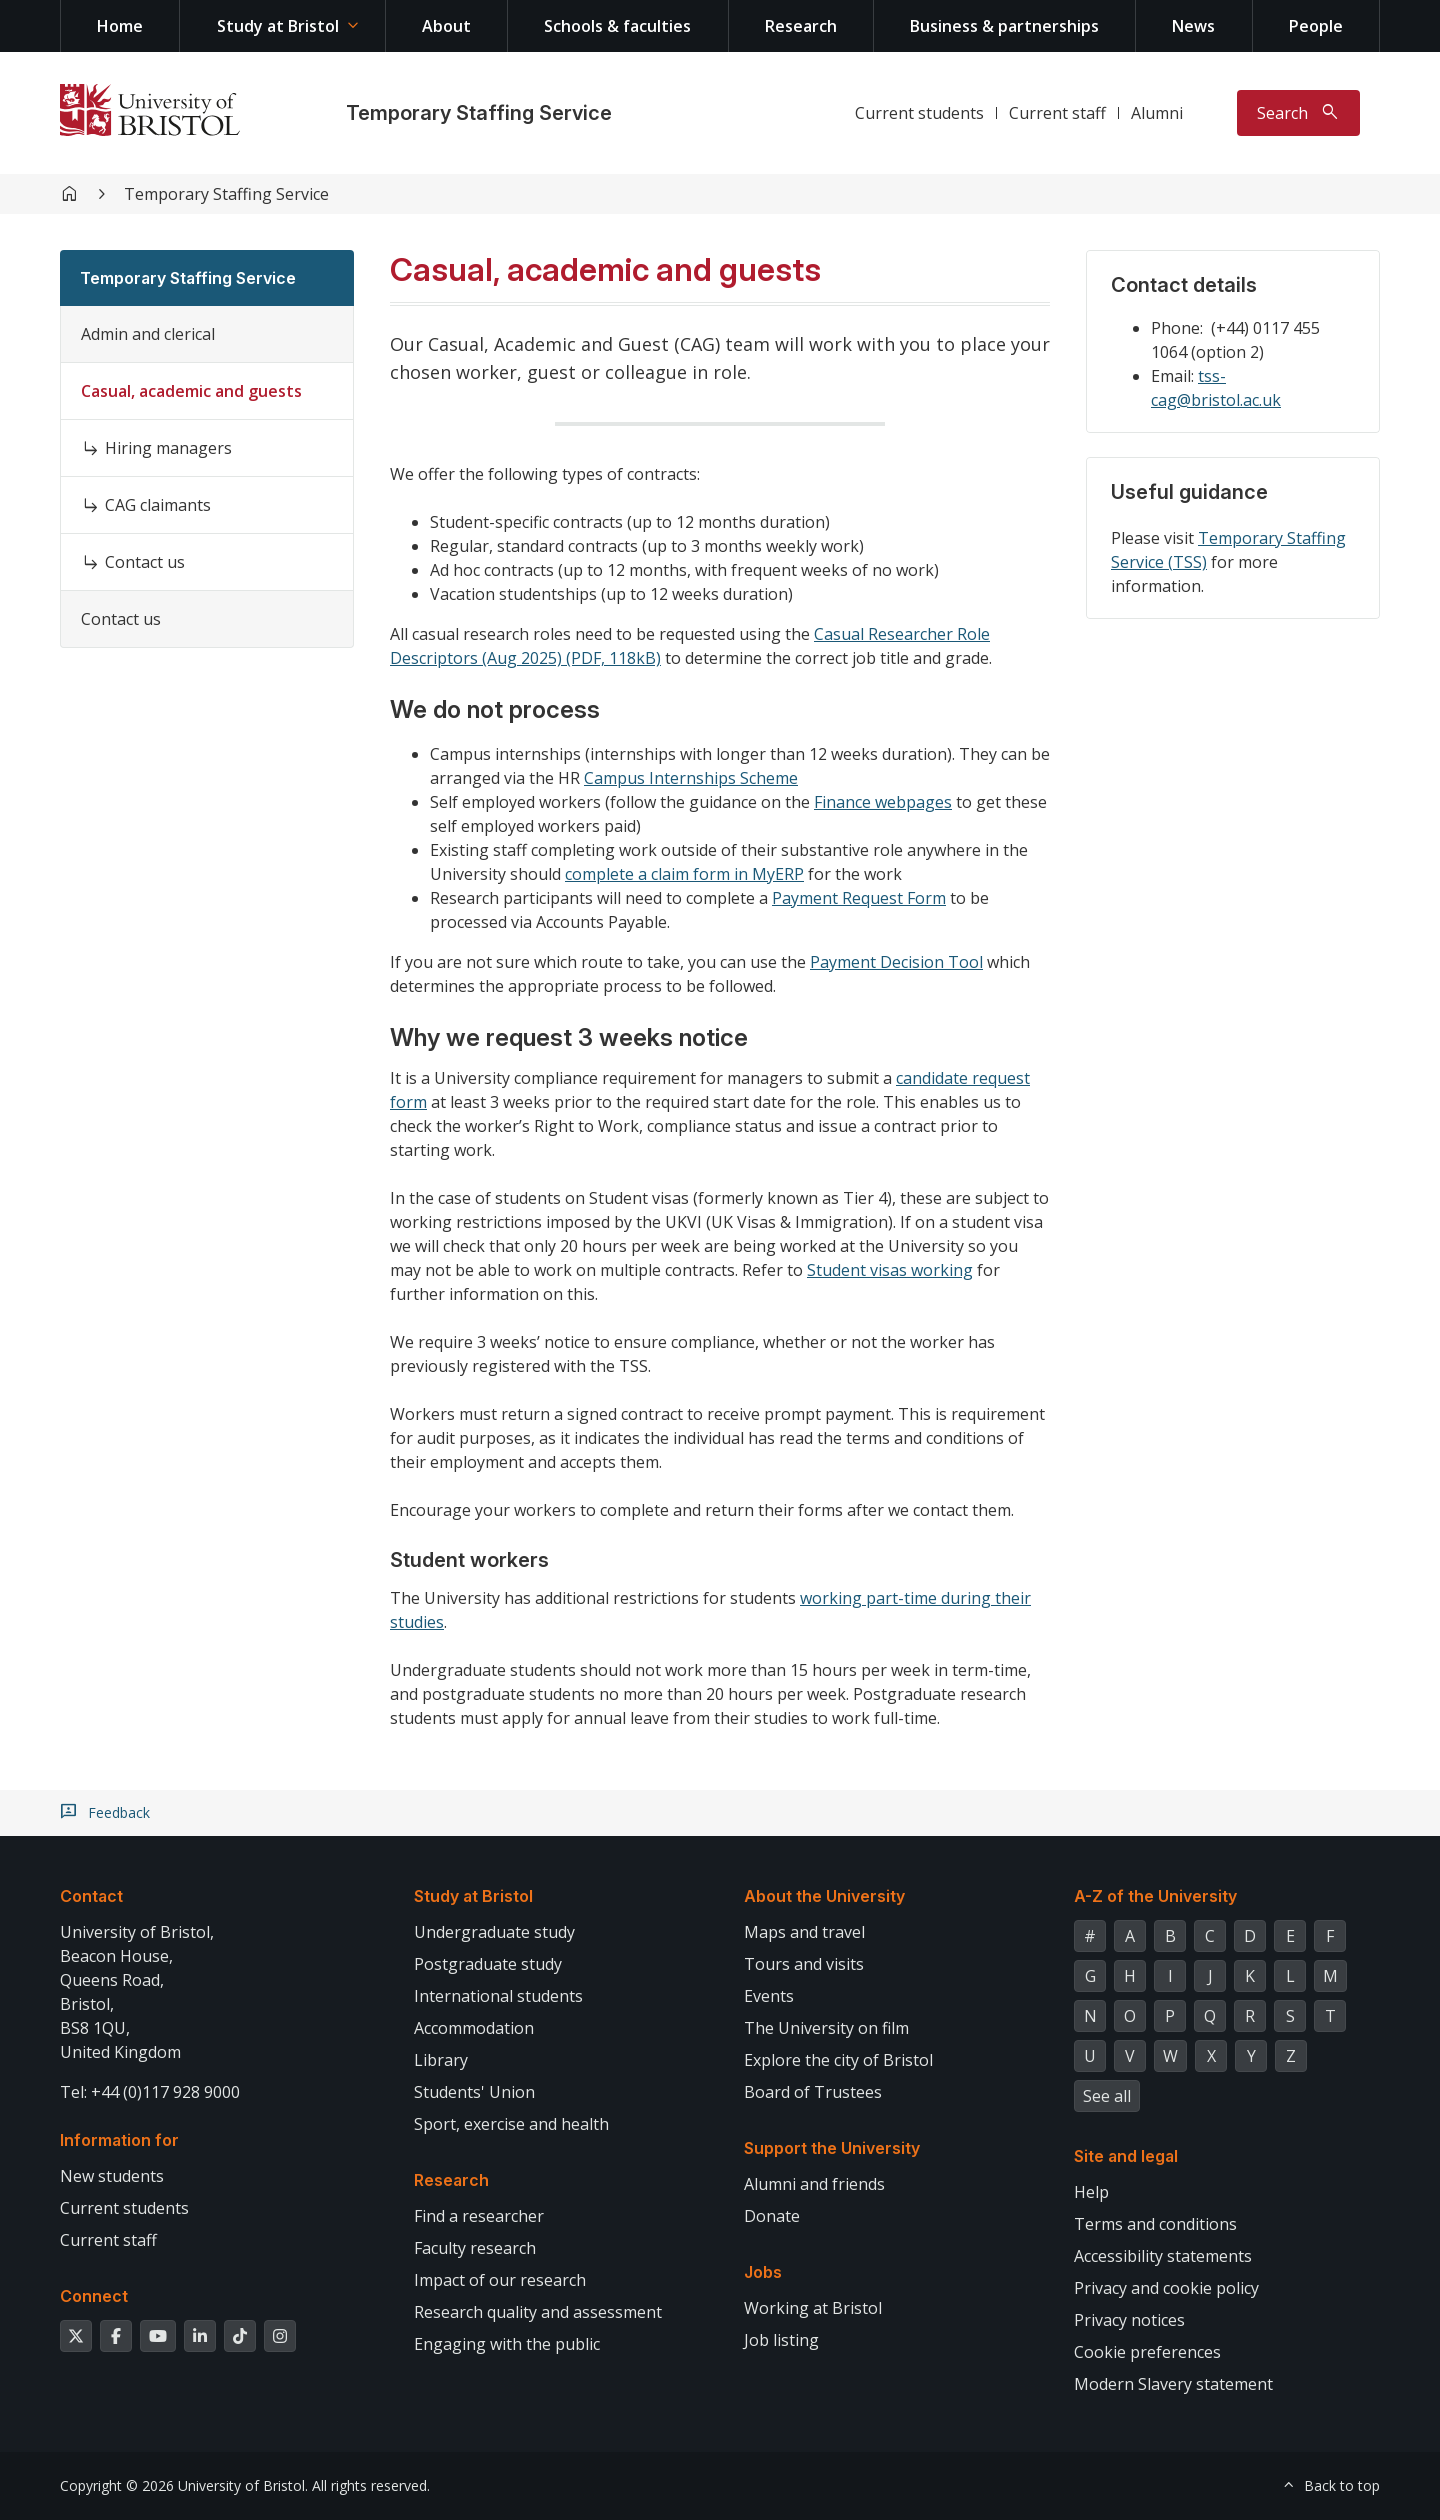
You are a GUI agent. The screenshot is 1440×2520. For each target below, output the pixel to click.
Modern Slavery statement (1173, 2384)
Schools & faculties (617, 26)
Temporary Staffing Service (479, 113)
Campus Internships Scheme (691, 778)
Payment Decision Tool (896, 962)
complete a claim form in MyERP (684, 874)
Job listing (781, 2340)
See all (1107, 2096)
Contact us (145, 562)
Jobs (763, 2272)
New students (112, 2176)
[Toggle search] (1298, 113)
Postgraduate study (488, 1964)
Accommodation (474, 2028)
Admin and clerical (148, 334)
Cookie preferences (1147, 2352)
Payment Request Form (859, 898)
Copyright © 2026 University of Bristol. (184, 2485)
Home (120, 26)
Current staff (1057, 113)
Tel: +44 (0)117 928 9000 (150, 2092)
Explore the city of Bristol (838, 2060)
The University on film (826, 2028)
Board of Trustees (813, 2092)
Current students (919, 113)
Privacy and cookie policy (1166, 2288)
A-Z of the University (1155, 1896)
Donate (772, 2216)
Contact (91, 1896)
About (446, 26)
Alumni (1157, 113)
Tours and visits (804, 1964)
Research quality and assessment (538, 2312)
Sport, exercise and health (511, 2124)
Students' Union (474, 2092)
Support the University (832, 2148)
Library (441, 2060)
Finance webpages (883, 802)
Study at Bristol (278, 26)
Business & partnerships (1004, 26)
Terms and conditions (1155, 2224)
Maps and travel (804, 1932)
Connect (94, 2296)
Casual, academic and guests (191, 391)
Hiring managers (168, 448)
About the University (824, 1896)
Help (1091, 2192)
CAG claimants (158, 505)
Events (769, 1996)
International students (498, 1996)
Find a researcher (479, 2216)
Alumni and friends (814, 2184)
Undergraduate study (494, 1932)
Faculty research (475, 2248)
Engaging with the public (507, 2344)
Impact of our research (500, 2280)
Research (801, 26)
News (1193, 26)
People (1316, 26)
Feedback (119, 1813)
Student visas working (890, 1270)
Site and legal (1126, 2156)
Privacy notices (1129, 2320)
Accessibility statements (1163, 2256)
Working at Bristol (813, 2308)
